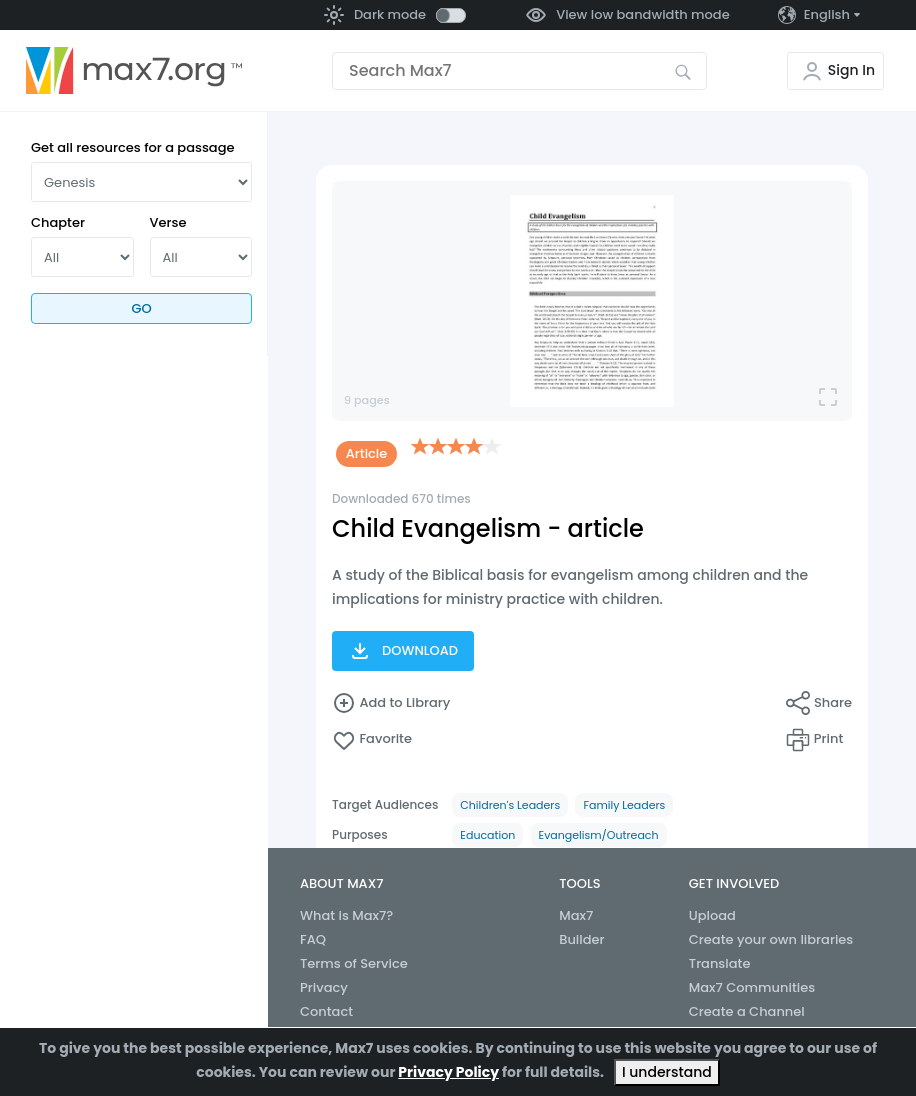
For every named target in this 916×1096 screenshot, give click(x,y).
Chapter (58, 222)
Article (367, 453)
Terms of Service (354, 963)
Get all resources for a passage (133, 147)
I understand (667, 1072)
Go (141, 308)
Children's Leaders (510, 805)
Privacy (324, 987)
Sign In (851, 70)
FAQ (313, 939)
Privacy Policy (448, 1072)
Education (487, 835)
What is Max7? (346, 915)
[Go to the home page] (134, 71)
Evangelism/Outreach (599, 835)
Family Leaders (624, 805)
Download (403, 651)
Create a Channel (747, 1011)
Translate (720, 963)
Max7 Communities (752, 987)
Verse (168, 222)
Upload (712, 915)
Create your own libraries (771, 939)
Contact (326, 1011)
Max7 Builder (581, 927)
